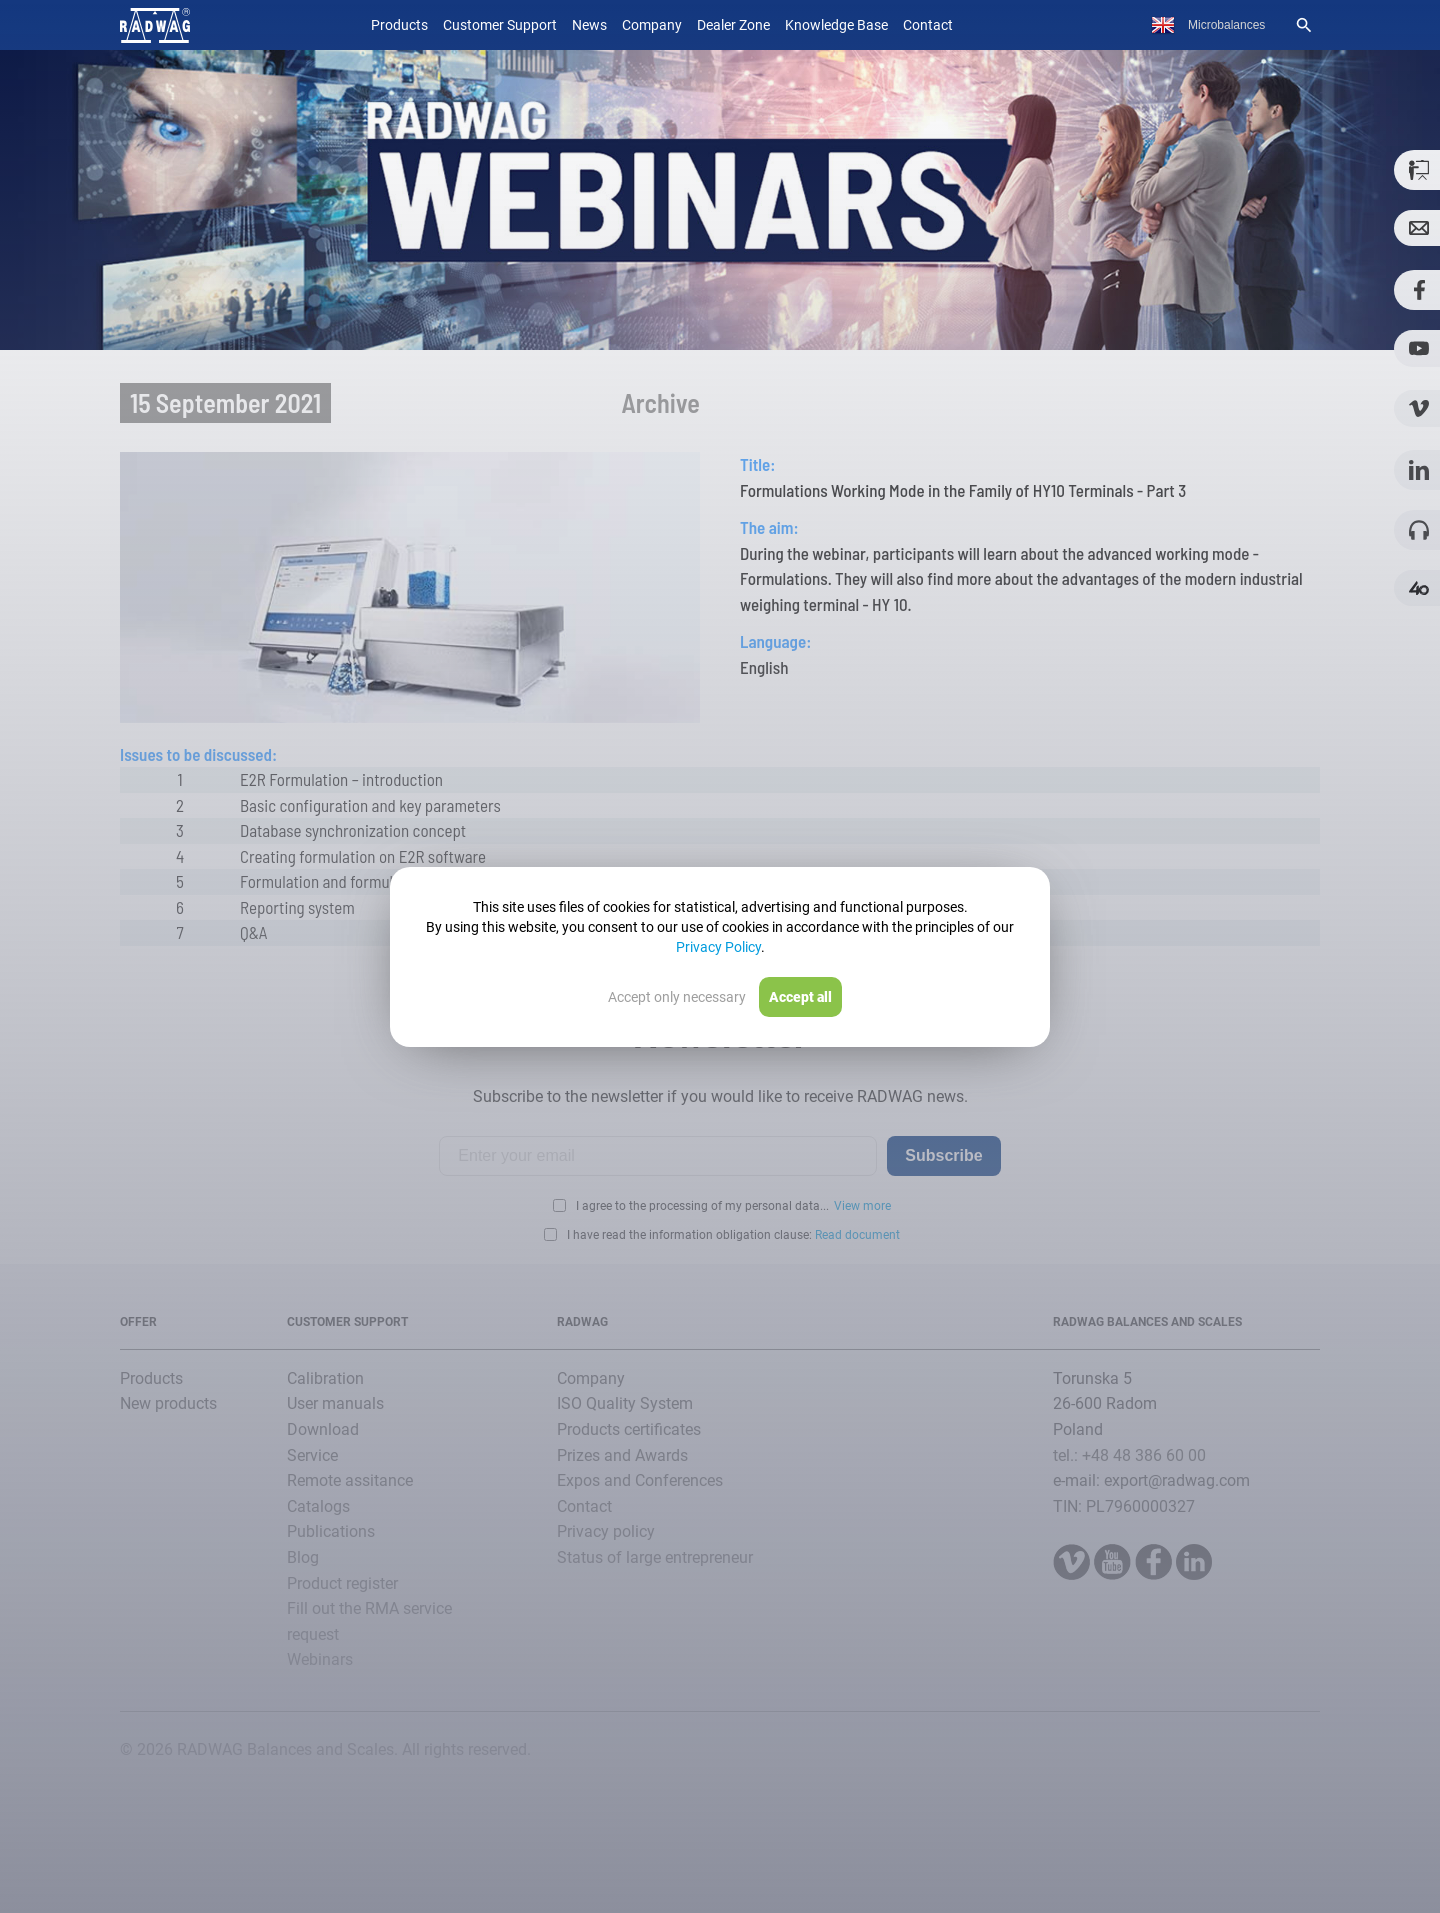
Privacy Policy (718, 947)
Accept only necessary (677, 997)
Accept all (800, 997)
